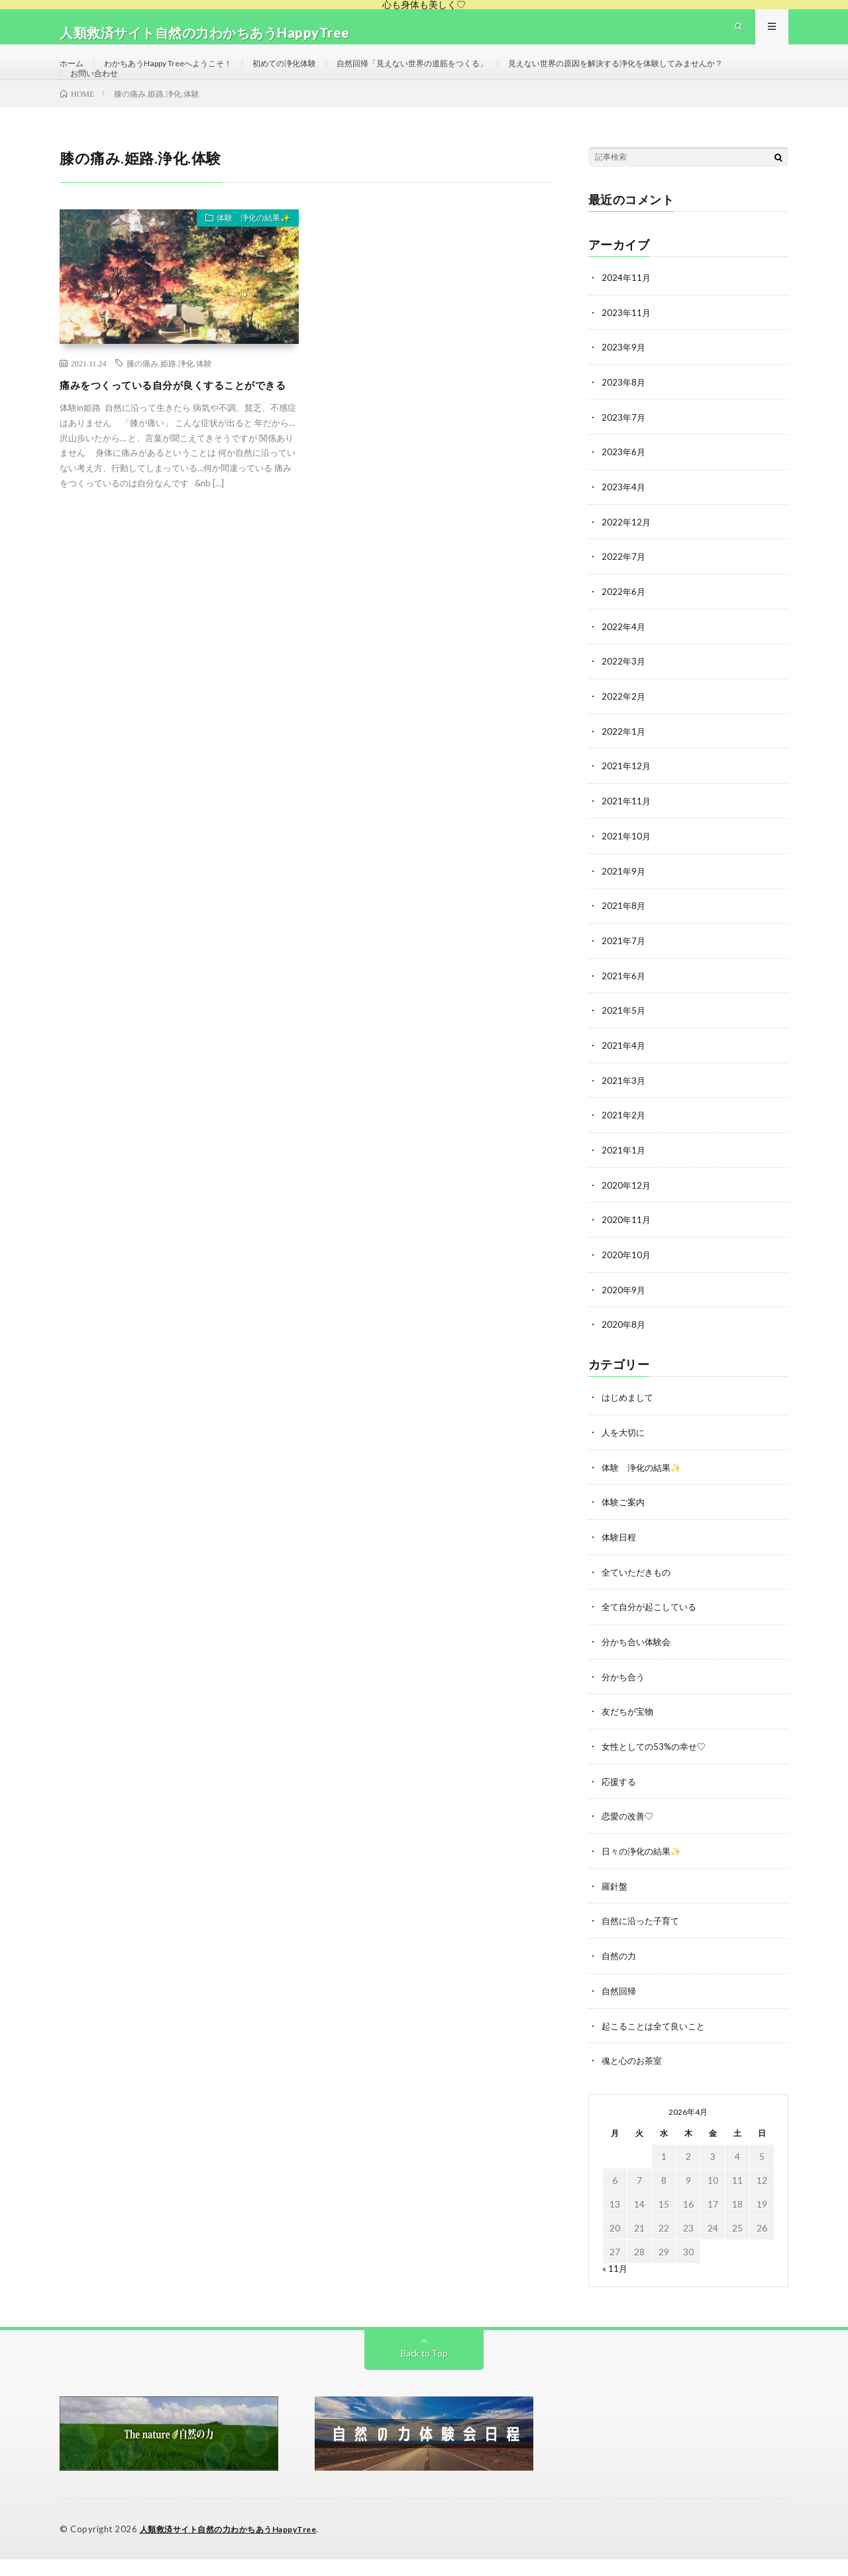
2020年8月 (624, 1351)
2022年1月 (624, 765)
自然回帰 (620, 2009)
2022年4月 (624, 662)
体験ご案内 (625, 1526)
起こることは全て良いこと (657, 2043)
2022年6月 (624, 627)
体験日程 (620, 1561)
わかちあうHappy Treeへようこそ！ (183, 75)
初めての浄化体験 (316, 75)
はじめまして (629, 1423)
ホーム (73, 75)
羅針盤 (615, 1905)
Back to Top (424, 2370)
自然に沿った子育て (643, 1940)
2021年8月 (624, 937)
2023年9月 (624, 386)
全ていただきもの (639, 1595)
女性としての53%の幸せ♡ (657, 1768)
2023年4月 (624, 524)
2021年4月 (624, 1075)
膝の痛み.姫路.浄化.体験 (169, 403)
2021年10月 (627, 869)
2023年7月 (624, 455)
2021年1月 (624, 1179)
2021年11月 (627, 834)
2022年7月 (624, 593)
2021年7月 (624, 972)
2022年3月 (624, 696)
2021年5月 (624, 1041)
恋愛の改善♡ (629, 1837)
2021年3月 (624, 1110)
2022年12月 (627, 558)
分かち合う (625, 1699)
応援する (620, 1802)
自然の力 (620, 1974)
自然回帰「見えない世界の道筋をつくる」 (462, 75)
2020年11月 (627, 1248)
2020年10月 (627, 1282)
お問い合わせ (369, 99)
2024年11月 (627, 317)
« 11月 (615, 2285)
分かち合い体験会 (639, 1664)
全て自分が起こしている (653, 1630)
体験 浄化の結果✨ (246, 261)
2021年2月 (624, 1144)
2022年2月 (624, 731)
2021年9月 (624, 903)
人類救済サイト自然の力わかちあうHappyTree (236, 2546)
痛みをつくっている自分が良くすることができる (176, 433)
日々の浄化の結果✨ (644, 1871)
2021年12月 (627, 800)
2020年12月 (627, 1213)
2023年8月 (624, 421)
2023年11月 (627, 352)
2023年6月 (624, 490)
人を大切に (625, 1458)
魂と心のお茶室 (634, 2078)
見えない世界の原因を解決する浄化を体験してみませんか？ (195, 99)
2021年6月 (624, 1006)
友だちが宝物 (629, 1733)
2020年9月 (624, 1316)
